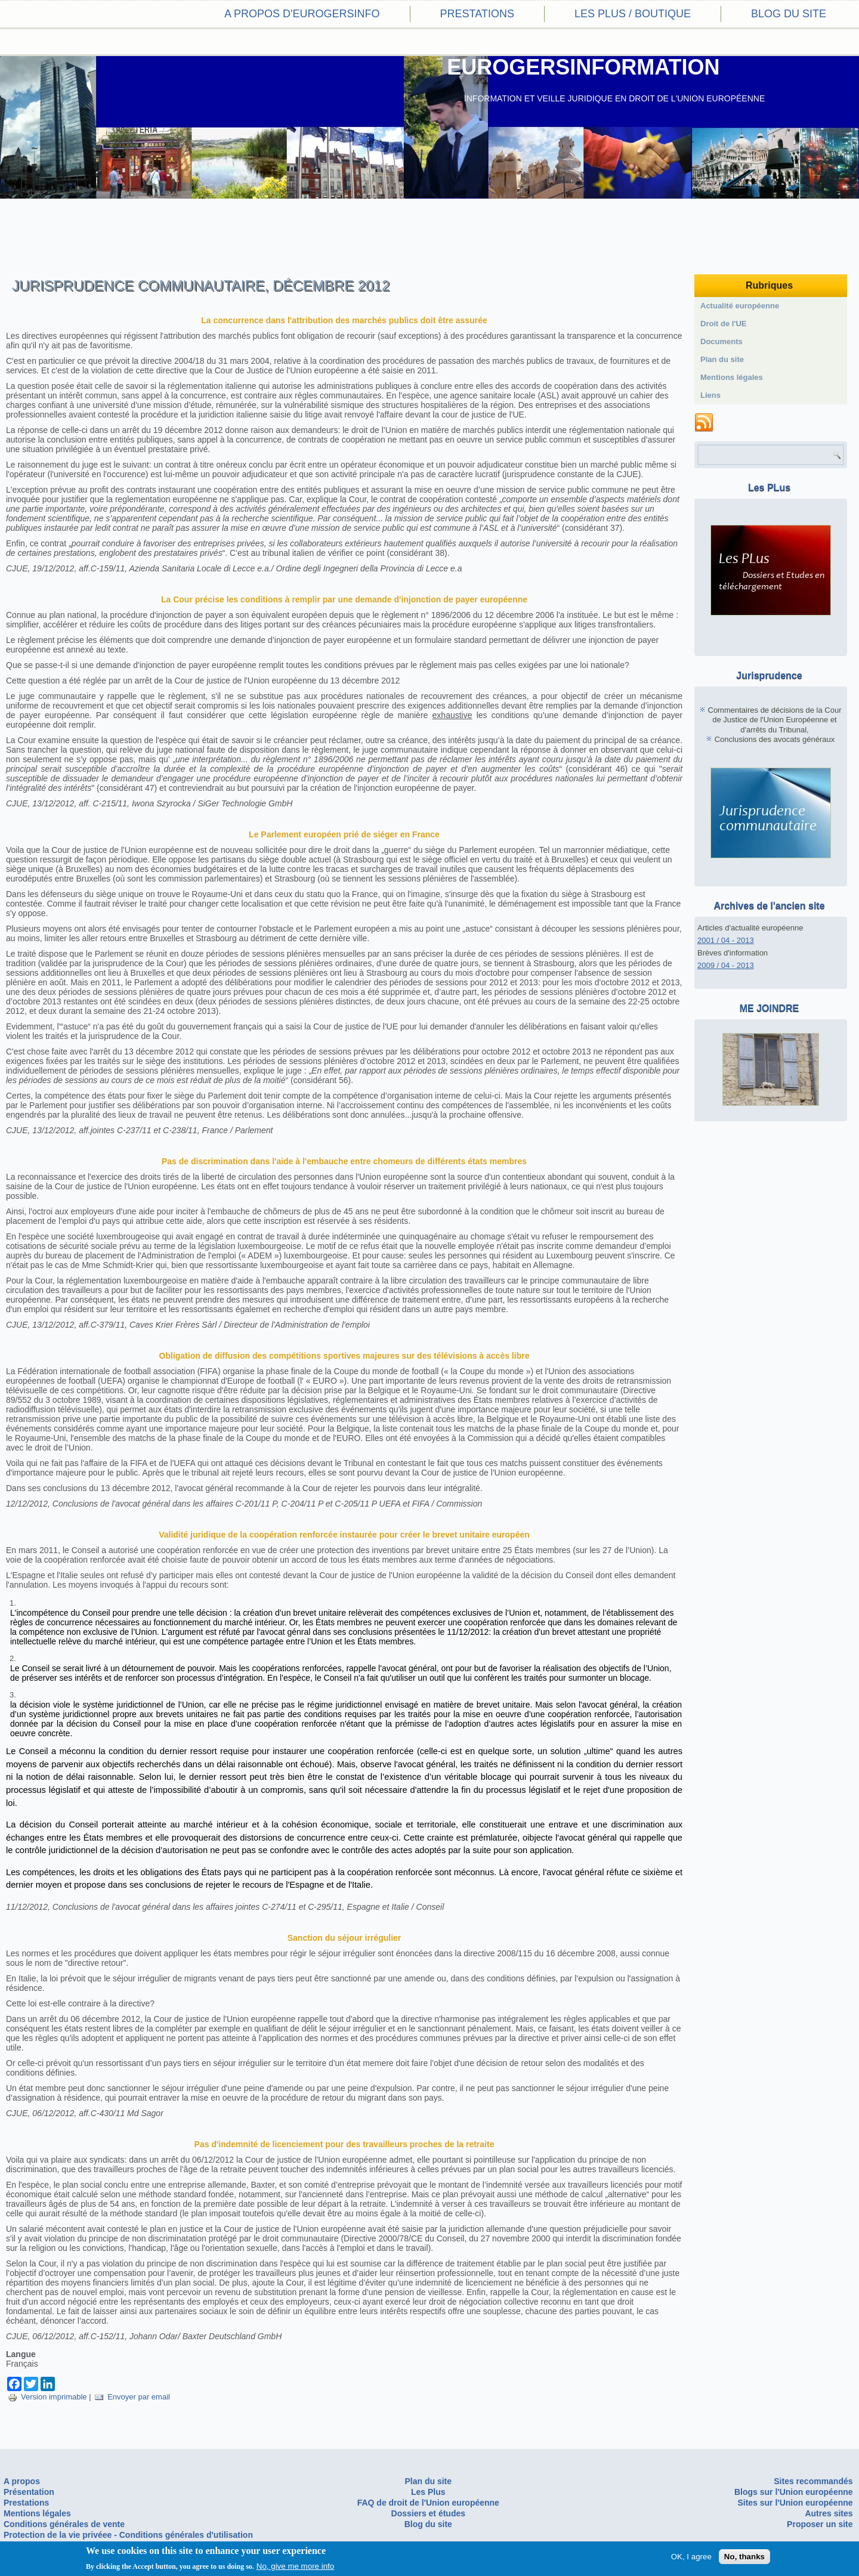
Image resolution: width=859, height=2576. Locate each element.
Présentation (29, 2492)
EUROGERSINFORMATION (583, 67)
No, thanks (744, 2556)
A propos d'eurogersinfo (301, 14)
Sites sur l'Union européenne (794, 2502)
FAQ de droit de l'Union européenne (428, 2502)
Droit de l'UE (723, 323)
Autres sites (828, 2513)
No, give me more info (295, 2566)
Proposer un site (819, 2524)
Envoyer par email (132, 2396)
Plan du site (722, 359)
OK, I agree (691, 2556)
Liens (710, 395)
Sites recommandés (813, 2481)
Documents (721, 341)
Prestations (477, 14)
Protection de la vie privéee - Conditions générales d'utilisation (128, 2535)
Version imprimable (47, 2396)
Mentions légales (731, 377)
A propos (22, 2481)
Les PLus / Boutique (632, 14)
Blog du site (788, 14)
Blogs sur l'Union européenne (793, 2492)
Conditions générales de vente (64, 2524)
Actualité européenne (739, 305)
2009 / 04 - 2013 (725, 965)
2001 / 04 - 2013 (725, 940)
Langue (21, 2354)
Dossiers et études (428, 2513)
